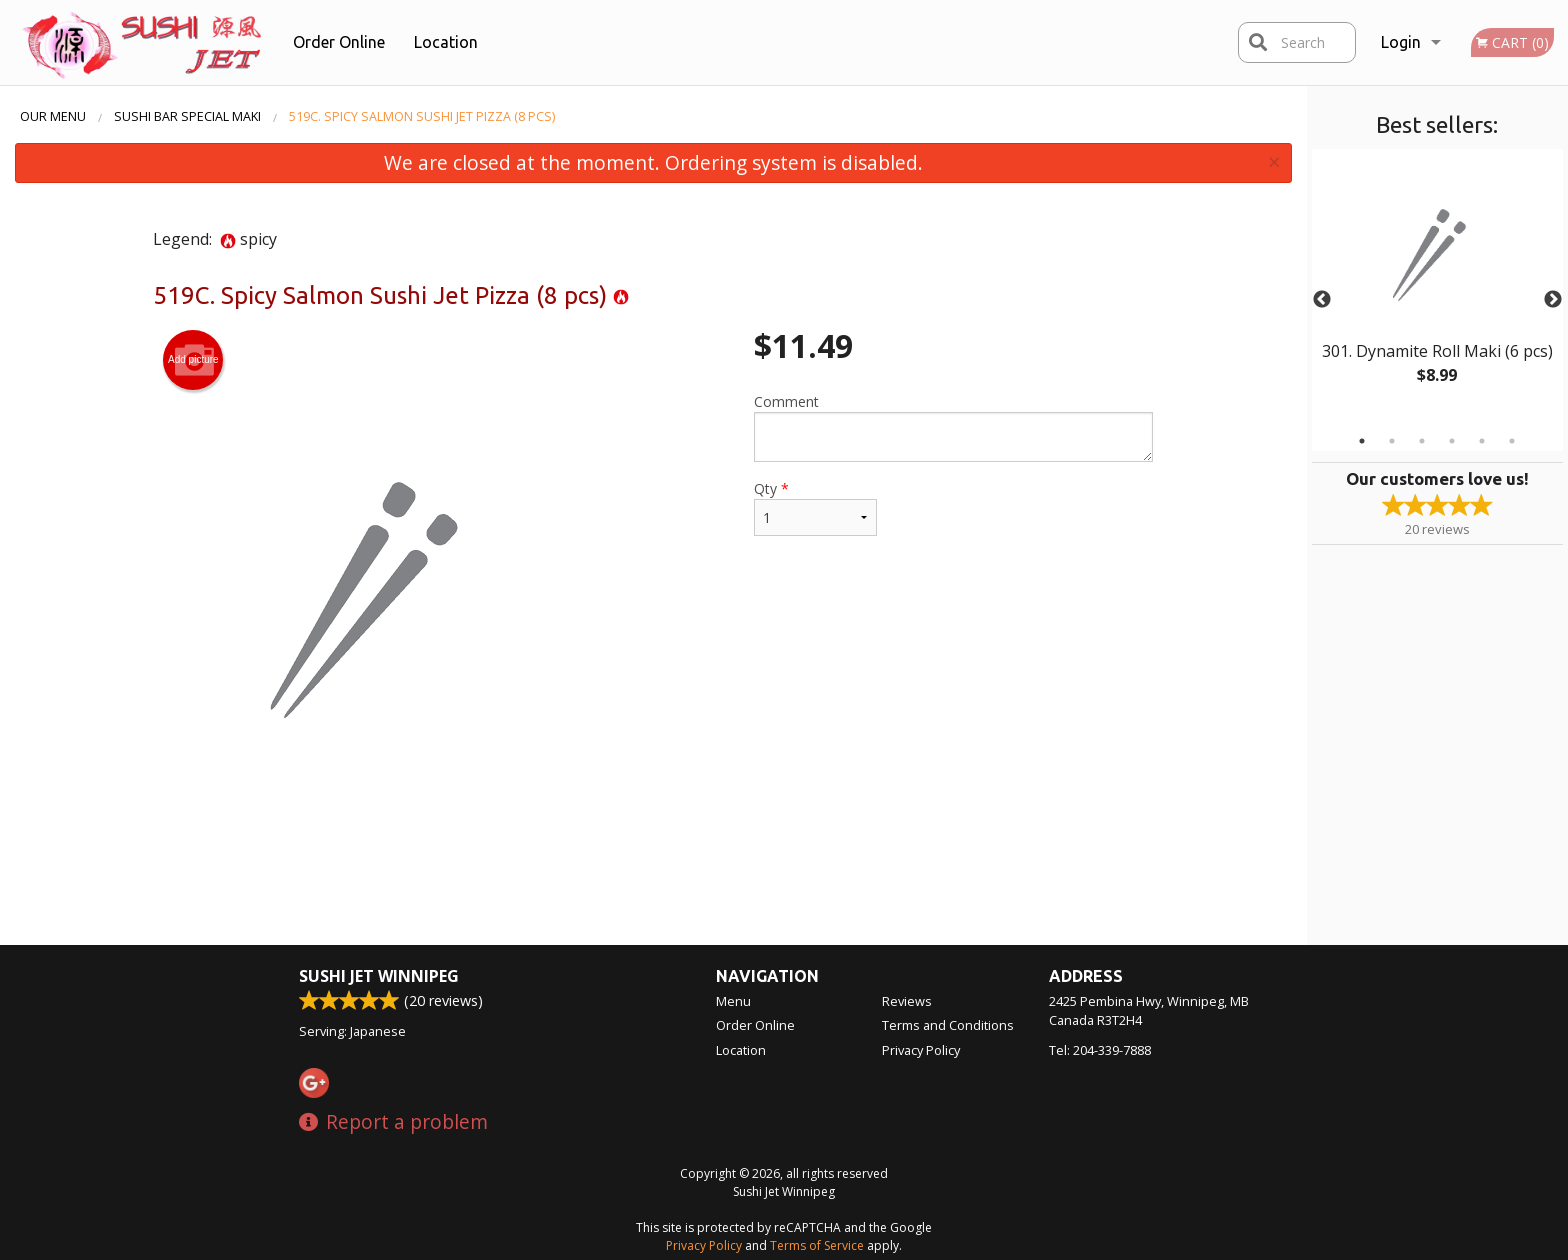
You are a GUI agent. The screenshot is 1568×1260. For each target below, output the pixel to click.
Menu (733, 1001)
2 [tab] (1392, 441)
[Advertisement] (653, 880)
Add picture (193, 360)
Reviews (907, 1001)
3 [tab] (1422, 441)
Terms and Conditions (948, 1025)
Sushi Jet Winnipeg (379, 976)
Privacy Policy (921, 1050)
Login (1401, 42)
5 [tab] (1482, 441)
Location (446, 42)
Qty (815, 507)
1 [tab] (1362, 441)
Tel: (1100, 1050)
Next (1553, 300)
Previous (1322, 300)
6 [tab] (1512, 441)
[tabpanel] (1437, 288)
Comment (953, 427)
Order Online (339, 42)
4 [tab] (1452, 441)
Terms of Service (817, 1245)
